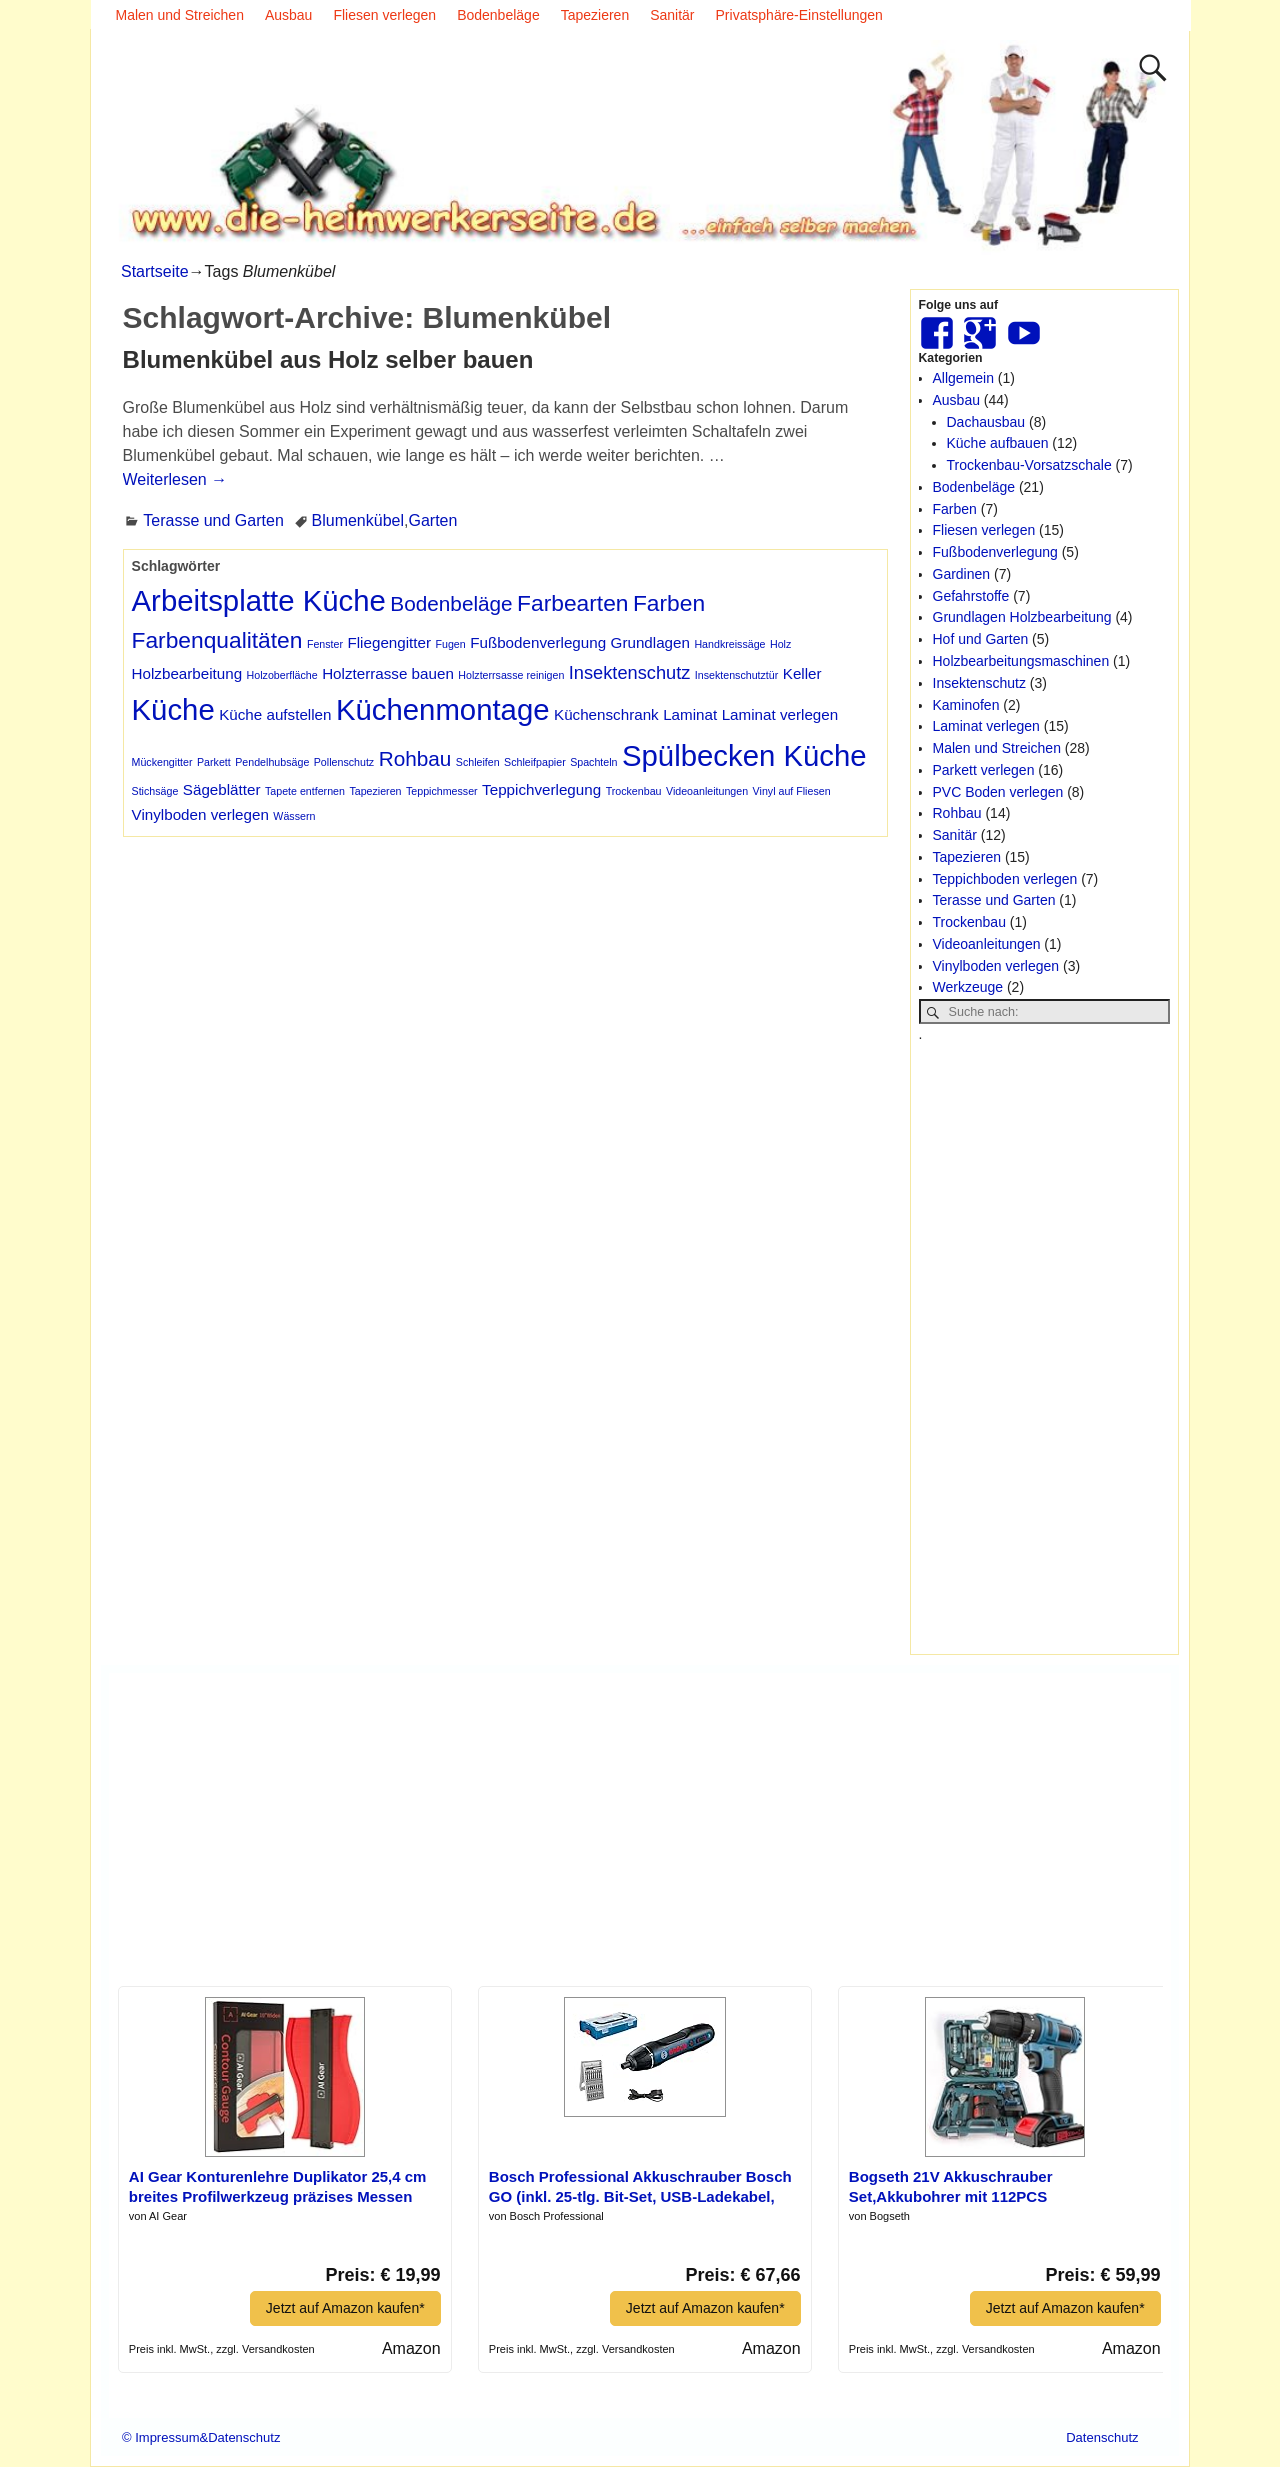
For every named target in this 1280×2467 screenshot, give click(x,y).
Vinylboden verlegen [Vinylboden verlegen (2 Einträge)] (200, 814)
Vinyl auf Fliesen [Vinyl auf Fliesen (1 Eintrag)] (792, 791)
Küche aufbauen (998, 443)
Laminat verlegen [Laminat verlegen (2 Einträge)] (780, 714)
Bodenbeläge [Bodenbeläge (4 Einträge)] (451, 603)
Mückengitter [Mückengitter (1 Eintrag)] (162, 762)
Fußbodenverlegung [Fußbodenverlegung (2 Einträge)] (538, 642)
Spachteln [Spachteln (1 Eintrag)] (593, 762)
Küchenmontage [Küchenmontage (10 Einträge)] (443, 709)
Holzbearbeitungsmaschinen (1021, 661)
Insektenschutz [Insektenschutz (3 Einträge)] (630, 672)
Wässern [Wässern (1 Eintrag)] (294, 816)
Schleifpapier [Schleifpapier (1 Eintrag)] (535, 762)
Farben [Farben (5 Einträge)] (669, 603)
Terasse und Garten (213, 520)
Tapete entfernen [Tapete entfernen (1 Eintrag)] (305, 791)
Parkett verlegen (984, 770)
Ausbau (288, 15)
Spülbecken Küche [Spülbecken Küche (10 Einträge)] (744, 755)
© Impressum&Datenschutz (201, 2437)
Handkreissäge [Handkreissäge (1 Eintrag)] (729, 644)
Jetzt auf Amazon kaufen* (345, 2308)
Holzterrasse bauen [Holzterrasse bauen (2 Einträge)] (388, 673)
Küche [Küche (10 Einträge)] (173, 709)
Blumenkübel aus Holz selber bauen (328, 359)
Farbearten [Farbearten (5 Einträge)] (572, 603)
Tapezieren (595, 15)
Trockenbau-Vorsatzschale (1029, 465)
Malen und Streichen (180, 15)
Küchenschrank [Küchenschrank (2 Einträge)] (606, 714)
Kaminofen (966, 705)
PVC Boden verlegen (998, 792)
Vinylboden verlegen (996, 966)
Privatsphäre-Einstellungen (799, 15)
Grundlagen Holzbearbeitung (1022, 617)
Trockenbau (969, 922)
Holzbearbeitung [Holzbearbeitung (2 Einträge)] (187, 673)
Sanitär (672, 15)
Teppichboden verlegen (1005, 879)
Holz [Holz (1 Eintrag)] (780, 644)
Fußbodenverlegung (995, 552)
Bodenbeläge (498, 15)
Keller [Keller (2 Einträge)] (802, 673)
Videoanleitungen (987, 944)
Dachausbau (986, 422)
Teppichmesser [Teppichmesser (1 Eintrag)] (442, 791)
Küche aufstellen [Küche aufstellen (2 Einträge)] (275, 714)
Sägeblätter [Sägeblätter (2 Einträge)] (222, 789)
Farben (955, 509)
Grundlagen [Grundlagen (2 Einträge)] (650, 642)
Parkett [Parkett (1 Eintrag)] (214, 762)
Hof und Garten (981, 639)
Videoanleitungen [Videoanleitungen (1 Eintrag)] (707, 791)
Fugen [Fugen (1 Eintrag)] (451, 644)
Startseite (155, 271)
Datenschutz (1102, 2437)
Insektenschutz (979, 683)
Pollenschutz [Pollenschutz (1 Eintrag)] (344, 762)
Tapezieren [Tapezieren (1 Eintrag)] (375, 791)
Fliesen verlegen (384, 15)
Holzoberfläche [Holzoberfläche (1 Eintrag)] (282, 675)
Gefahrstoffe (971, 596)
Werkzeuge (968, 987)
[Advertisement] (1045, 1346)
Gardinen (962, 574)
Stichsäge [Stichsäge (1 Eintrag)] (155, 791)
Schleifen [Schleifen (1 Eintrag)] (478, 762)
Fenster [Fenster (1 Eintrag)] (325, 644)
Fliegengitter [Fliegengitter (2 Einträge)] (389, 642)
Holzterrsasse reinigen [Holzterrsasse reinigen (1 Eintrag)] (511, 675)
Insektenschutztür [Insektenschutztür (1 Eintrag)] (737, 675)
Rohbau (957, 813)
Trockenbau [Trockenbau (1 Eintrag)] (634, 791)
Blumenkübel (358, 520)
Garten (432, 520)
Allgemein (963, 378)
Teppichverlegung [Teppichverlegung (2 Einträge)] (541, 789)
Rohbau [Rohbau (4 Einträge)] (415, 758)
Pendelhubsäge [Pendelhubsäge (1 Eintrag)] (272, 762)
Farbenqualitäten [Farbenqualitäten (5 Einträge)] (217, 640)
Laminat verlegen (986, 726)
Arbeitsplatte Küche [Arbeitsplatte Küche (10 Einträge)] (259, 600)
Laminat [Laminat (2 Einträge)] (690, 714)
